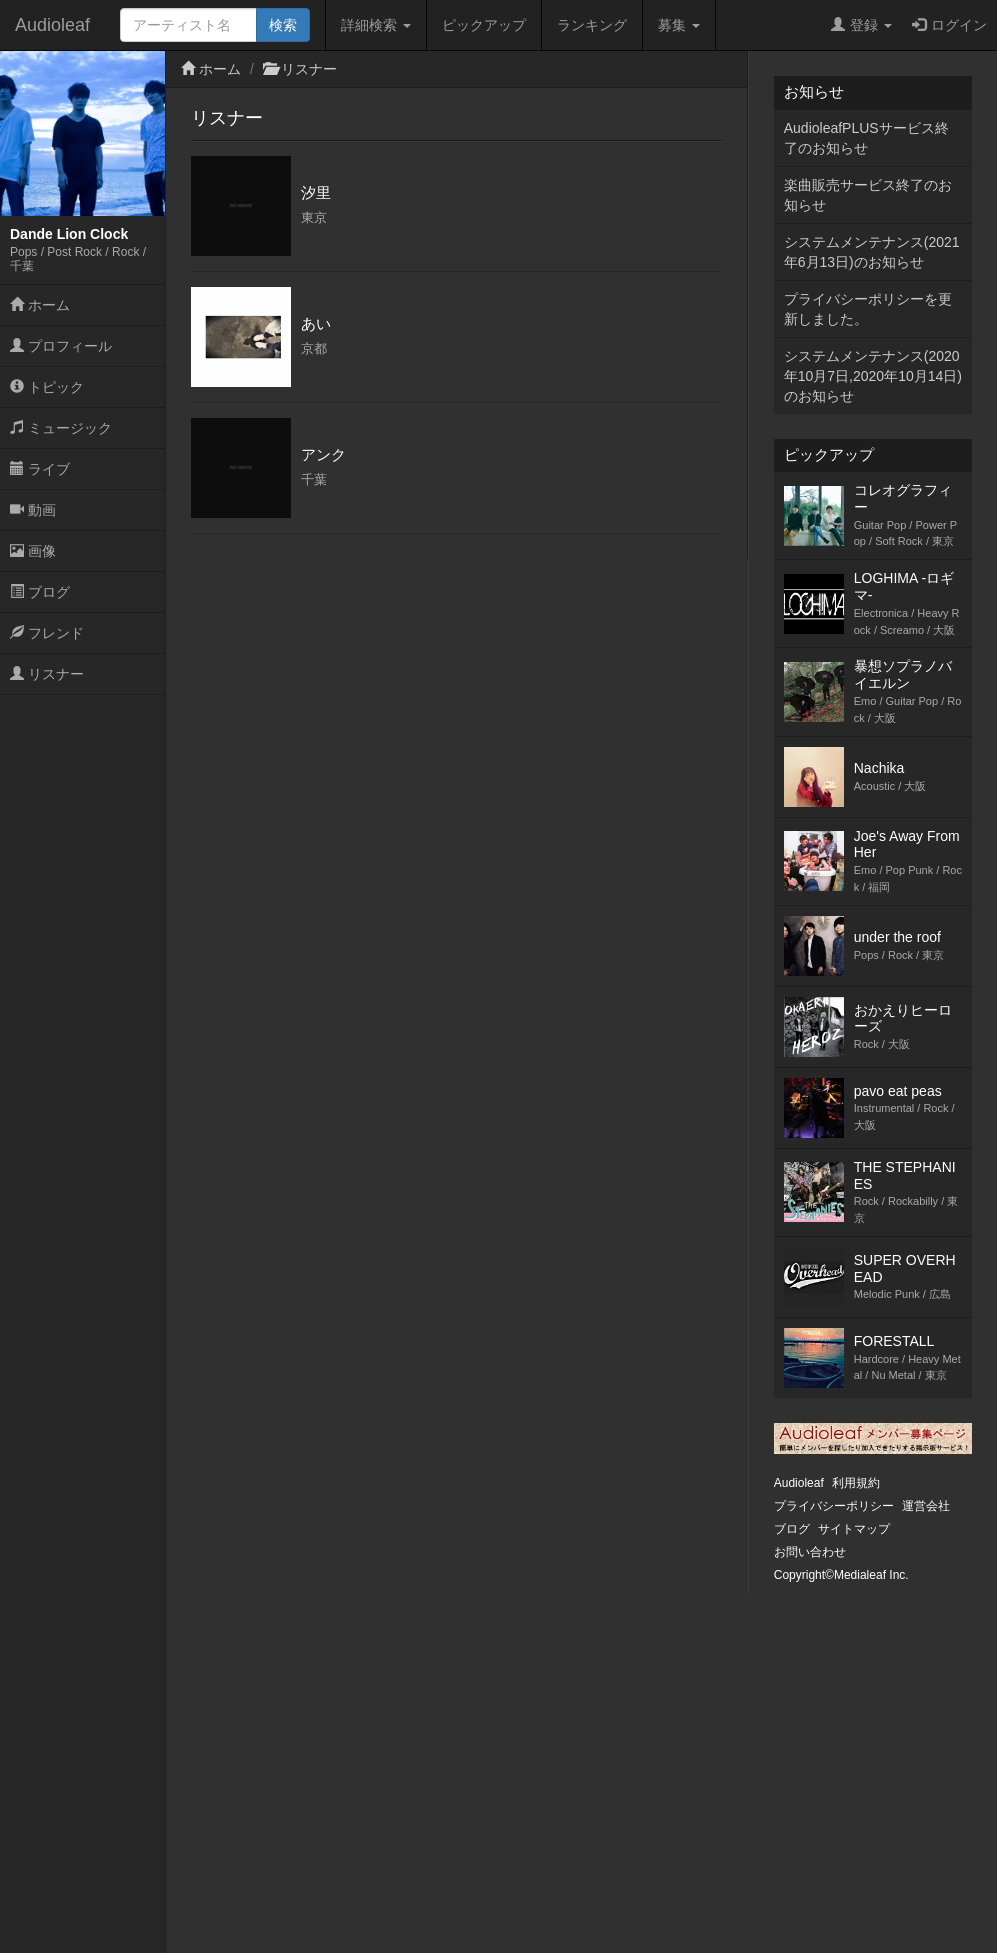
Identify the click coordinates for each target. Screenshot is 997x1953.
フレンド (47, 633)
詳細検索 (376, 25)
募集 (679, 25)
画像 (33, 551)
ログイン (949, 25)
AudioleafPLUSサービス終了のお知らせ (866, 138)
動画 (33, 510)
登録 (861, 25)
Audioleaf (52, 25)
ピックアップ (484, 25)
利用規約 (856, 1483)
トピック (47, 387)
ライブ (40, 469)
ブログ (40, 592)
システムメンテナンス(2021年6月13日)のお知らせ (872, 252)
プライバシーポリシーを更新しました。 (868, 309)
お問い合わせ (810, 1552)
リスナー (47, 674)
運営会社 (926, 1506)
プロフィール (61, 346)
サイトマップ (854, 1529)
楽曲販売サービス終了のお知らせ (868, 195)
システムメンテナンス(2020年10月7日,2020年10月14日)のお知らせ (873, 376)
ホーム (40, 305)
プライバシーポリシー (834, 1506)
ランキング (592, 25)
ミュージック (61, 428)
